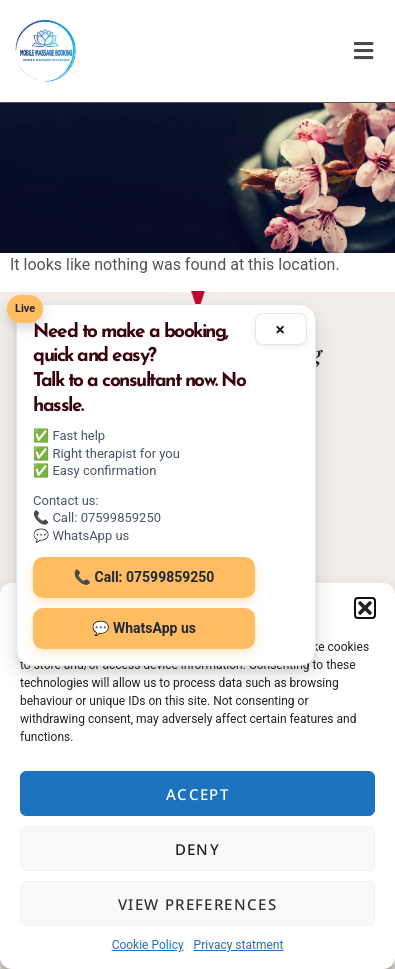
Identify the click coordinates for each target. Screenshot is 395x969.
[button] (365, 608)
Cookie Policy (148, 945)
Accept (197, 794)
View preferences (197, 904)
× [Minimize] (280, 328)
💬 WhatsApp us (144, 628)
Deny (198, 849)
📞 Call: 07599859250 (144, 577)
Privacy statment (239, 945)
